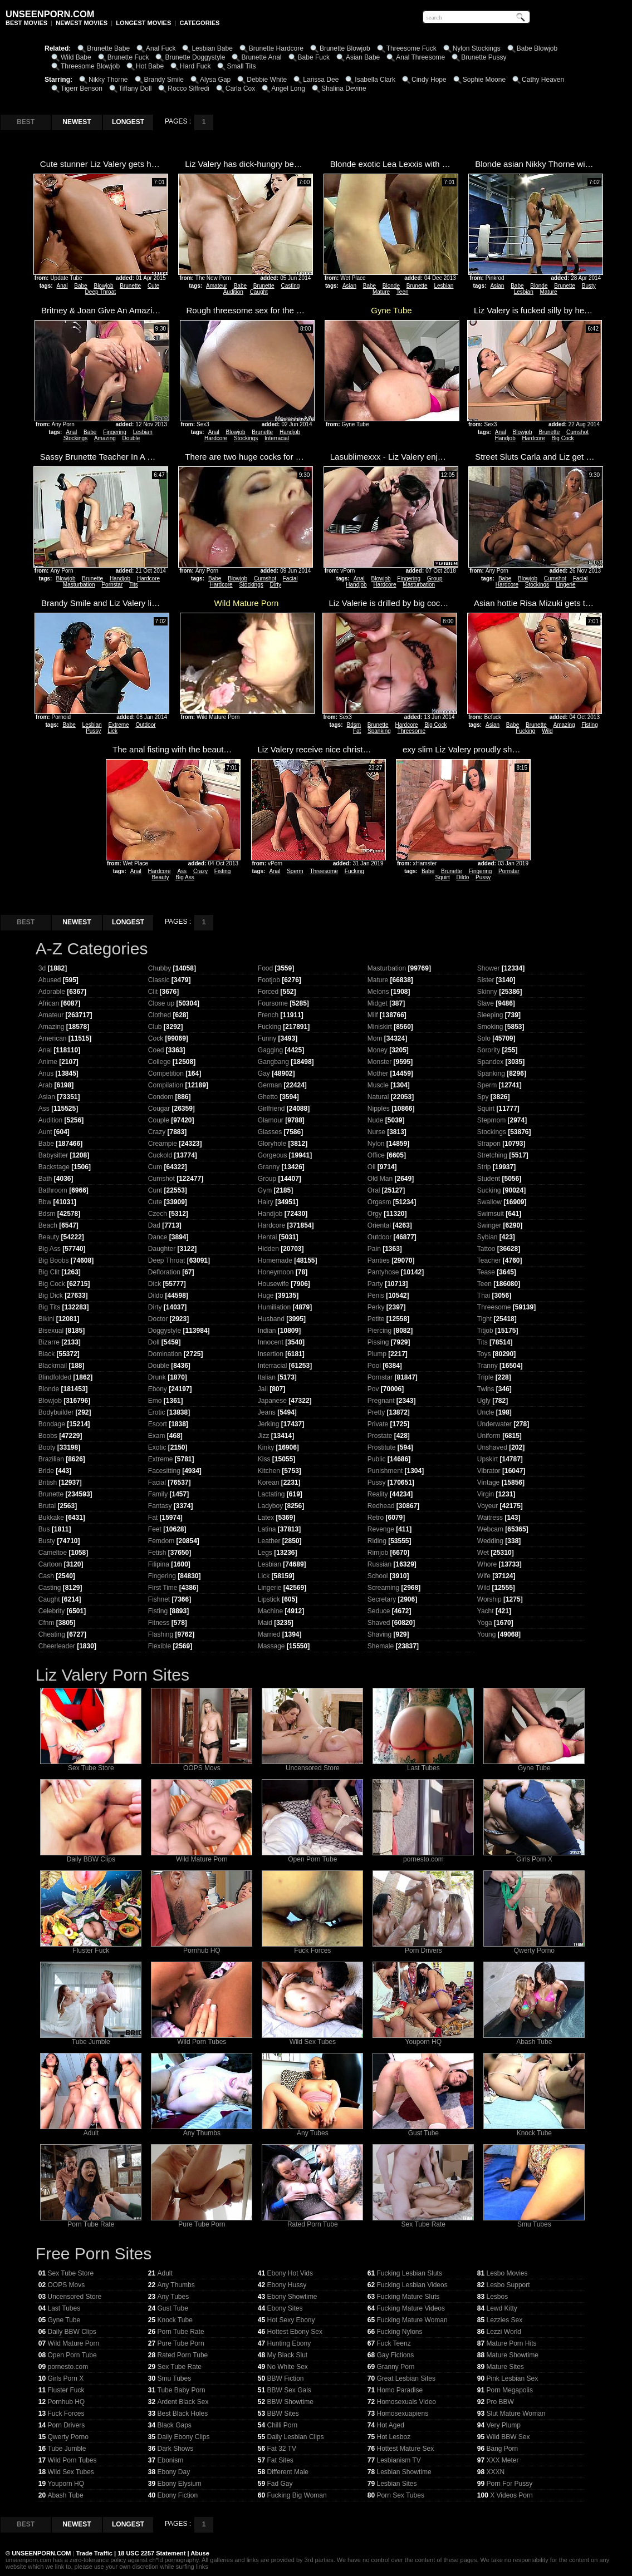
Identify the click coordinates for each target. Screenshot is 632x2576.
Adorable (51, 992)
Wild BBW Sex (508, 2437)
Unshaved (492, 1447)
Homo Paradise (400, 2390)
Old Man (380, 1179)
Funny (267, 1038)
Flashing (160, 1634)
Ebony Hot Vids (290, 2273)
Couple (158, 1120)
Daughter (161, 1249)
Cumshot (577, 432)
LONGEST (128, 122)
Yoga (484, 1623)
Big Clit (49, 1272)
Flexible (159, 1646)
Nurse (376, 1132)
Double (131, 438)
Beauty (160, 877)
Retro (376, 1517)
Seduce (379, 1611)
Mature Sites (505, 2367)
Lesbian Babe (212, 48)
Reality (378, 1494)
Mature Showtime (512, 2355)
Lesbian (443, 286)
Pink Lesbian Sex (512, 2378)
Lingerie (566, 585)
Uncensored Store (312, 1765)
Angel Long (288, 88)
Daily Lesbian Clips (295, 2437)
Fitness (159, 1623)
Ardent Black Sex (183, 2402)
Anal (62, 286)
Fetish (157, 1553)
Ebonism (171, 2460)
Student (488, 1179)
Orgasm (379, 1202)
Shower (488, 968)
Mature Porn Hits (512, 2343)
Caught (259, 292)
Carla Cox (240, 88)
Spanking (379, 731)
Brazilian (51, 1459)
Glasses (270, 1132)
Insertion (270, 1354)
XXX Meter (503, 2460)
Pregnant (381, 1401)
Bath (45, 1179)
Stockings (75, 438)
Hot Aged (390, 2425)
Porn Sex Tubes (400, 2495)
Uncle (485, 1412)
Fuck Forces (312, 1947)
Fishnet (159, 1599)
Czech (157, 1214)
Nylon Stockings (477, 48)
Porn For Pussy (510, 2484)
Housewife (273, 1284)
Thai (483, 1295)
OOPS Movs (201, 1765)
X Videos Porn (511, 2495)
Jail (263, 1389)
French (268, 1015)
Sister (485, 980)
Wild (547, 731)
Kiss (264, 1459)
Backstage (54, 1167)
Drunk (157, 1377)
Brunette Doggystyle (195, 57)
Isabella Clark (375, 79)
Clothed (159, 1015)
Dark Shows (176, 2448)
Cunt (155, 1190)
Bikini (46, 1319)
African (48, 1003)
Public (377, 1459)
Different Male (287, 2472)
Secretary (382, 1599)
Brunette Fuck (128, 57)
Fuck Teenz (394, 2343)
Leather (269, 1541)
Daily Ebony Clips (184, 2437)
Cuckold (160, 1155)
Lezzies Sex (505, 2320)
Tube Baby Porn (181, 2390)
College (159, 1062)
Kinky (266, 1447)
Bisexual (50, 1330)
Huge (266, 1295)
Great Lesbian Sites (406, 2378)
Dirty (276, 585)
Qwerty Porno (534, 1947)
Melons (378, 992)
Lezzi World (504, 2332)
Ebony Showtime (292, 2297)
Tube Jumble (90, 2039)
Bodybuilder (56, 1412)
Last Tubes (423, 1765)
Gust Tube (423, 2130)
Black (46, 1354)
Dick (154, 1284)
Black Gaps (175, 2425)
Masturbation (79, 585)
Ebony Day (174, 2472)
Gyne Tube (534, 1765)
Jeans (267, 1412)
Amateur (216, 286)
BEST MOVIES (26, 22)
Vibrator (489, 1471)
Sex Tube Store (90, 1765)
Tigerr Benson (81, 88)
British (47, 1482)
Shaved (379, 1623)
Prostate (380, 1436)
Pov (373, 1389)
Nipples (379, 1108)
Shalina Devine (343, 88)
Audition (233, 292)
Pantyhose (383, 1272)
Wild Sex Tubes (312, 2039)
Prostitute (382, 1447)
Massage (271, 1646)
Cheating (51, 1634)
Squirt (442, 877)
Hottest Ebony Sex (294, 2332)
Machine (270, 1611)
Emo (155, 1401)
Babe (80, 286)
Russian (379, 1564)
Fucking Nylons (400, 2332)
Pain (374, 1249)
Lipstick (269, 1599)
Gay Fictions (395, 2355)
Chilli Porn (282, 2425)
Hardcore (215, 438)
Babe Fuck (314, 57)
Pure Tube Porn (201, 2221)
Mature (381, 292)
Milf (373, 1015)
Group (435, 578)
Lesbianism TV (399, 2460)
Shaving (379, 1634)
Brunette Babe (108, 48)
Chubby (159, 968)
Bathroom (52, 1190)
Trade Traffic (95, 2553)
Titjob (485, 1330)
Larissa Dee (321, 79)
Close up (161, 1003)
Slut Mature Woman (516, 2413)
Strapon (489, 1143)
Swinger (489, 1225)
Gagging (270, 1050)
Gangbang (273, 1062)
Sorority (488, 1050)
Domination (165, 1354)
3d (42, 968)
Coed (156, 1050)
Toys (484, 1354)
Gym (265, 1190)
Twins (485, 1389)
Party (375, 1284)
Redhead (381, 1506)
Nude (376, 1120)
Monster (379, 1062)
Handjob (290, 432)
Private (378, 1424)
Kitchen (269, 1471)
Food (265, 968)
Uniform (489, 1436)
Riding (377, 1541)
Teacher (489, 1260)
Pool (374, 1366)
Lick (112, 731)
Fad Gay (280, 2484)
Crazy (200, 871)
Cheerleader (56, 1646)
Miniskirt (380, 1027)
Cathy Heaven (543, 79)
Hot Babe (150, 66)
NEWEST (76, 122)
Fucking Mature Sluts (408, 2297)
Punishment (385, 1471)
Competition (166, 1073)
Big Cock (562, 438)
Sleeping (490, 1015)
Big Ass (184, 877)
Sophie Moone (484, 79)
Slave (485, 1003)
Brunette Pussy (483, 57)
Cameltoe (52, 1553)
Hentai (267, 1237)
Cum (155, 1167)
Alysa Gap (215, 79)
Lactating (271, 1494)
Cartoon (50, 1564)
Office (376, 1155)
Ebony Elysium (180, 2484)
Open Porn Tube (312, 1856)
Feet (154, 1529)
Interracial (276, 438)
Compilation (165, 1085)
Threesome (412, 731)
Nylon (376, 1143)
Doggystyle (164, 1330)
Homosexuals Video (407, 2402)
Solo (484, 1038)
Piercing (379, 1330)
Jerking (269, 1424)
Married (269, 1634)
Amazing (105, 438)
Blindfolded (54, 1377)
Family (158, 1494)
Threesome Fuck (411, 48)
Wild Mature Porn (201, 1856)
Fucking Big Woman (297, 2495)
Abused (49, 980)
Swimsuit (490, 1214)
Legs (265, 1553)
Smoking (490, 1027)
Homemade (275, 1260)
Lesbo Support (508, 2285)
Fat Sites (280, 2460)
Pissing (378, 1342)
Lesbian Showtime (404, 2472)
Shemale (381, 1646)
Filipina (158, 1564)
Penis (376, 1295)
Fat (357, 731)
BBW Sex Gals (289, 2390)
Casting (290, 286)
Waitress (490, 1517)
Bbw (44, 1202)
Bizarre (49, 1342)
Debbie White (267, 79)
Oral (374, 1190)
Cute (153, 286)
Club (155, 1027)
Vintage (488, 1482)
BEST (26, 122)
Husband (271, 1319)
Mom (375, 1038)
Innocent (270, 1342)
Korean (269, 1482)
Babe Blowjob (537, 48)
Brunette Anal (261, 57)
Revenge (381, 1529)
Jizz (264, 1436)
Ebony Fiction (178, 2495)
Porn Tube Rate (90, 2221)
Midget (378, 1003)
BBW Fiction (285, 2378)
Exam (156, 1436)
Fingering (114, 432)
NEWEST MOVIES (81, 22)
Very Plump (504, 2425)
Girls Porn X (534, 1856)
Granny (269, 1167)
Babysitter (53, 1155)
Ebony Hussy (287, 2285)
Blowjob (103, 286)
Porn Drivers (423, 1947)
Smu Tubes (534, 2221)
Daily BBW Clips (90, 1856)
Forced (268, 992)
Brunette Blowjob (345, 48)
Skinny (487, 992)
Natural (378, 1097)
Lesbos (497, 2297)
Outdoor (145, 725)
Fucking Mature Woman (412, 2320)
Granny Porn (396, 2367)
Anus (45, 1073)
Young (486, 1634)
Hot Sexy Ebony (291, 2320)
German (270, 1085)
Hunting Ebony (289, 2343)
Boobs (47, 1436)
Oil (372, 1167)
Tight (484, 1319)
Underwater (494, 1424)
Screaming (383, 1588)
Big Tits (49, 1307)
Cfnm (46, 1623)
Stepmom (491, 1120)
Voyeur (487, 1506)
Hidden (268, 1249)
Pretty (376, 1412)
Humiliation (274, 1307)
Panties (379, 1260)
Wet (483, 1553)
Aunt (45, 1132)
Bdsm (354, 725)
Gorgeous (272, 1155)
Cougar (159, 1108)
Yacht (485, 1611)
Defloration (164, 1272)
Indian (267, 1330)
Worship (489, 1599)
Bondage (51, 1424)
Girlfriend (271, 1108)
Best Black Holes (183, 2413)
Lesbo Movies (507, 2273)
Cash (46, 1576)
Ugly (484, 1401)
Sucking (489, 1190)
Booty (47, 1447)
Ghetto (268, 1097)
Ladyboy (270, 1506)
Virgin (485, 1494)
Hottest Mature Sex (405, 2448)
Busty (589, 286)
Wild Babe (76, 57)
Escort (157, 1424)
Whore (487, 1564)
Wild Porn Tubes (201, 2039)
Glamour (270, 1120)
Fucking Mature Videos (411, 2308)
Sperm (295, 871)
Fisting (589, 725)
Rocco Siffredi (188, 88)
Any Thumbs (201, 2130)
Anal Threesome (420, 57)
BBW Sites (283, 2413)
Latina (267, 1529)
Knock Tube (534, 2130)
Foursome (273, 1003)
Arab (45, 1085)
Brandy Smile (164, 79)
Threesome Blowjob (90, 66)
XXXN (496, 2472)
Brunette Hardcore (276, 48)
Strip (484, 1167)
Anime (47, 1062)
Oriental (379, 1225)
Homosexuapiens (403, 2413)
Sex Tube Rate (423, 2221)
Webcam (490, 1529)
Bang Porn (502, 2448)
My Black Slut (287, 2355)
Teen (402, 292)
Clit (153, 992)
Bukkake (51, 1517)
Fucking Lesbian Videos (412, 2285)
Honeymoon (276, 1272)
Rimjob (378, 1553)
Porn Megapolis (510, 2390)
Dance (158, 1237)
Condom (160, 1097)
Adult (90, 2130)
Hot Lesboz (394, 2437)
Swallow (489, 1202)
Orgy (375, 1214)
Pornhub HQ (201, 1947)
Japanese (272, 1401)
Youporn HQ (423, 2039)
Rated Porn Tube (312, 2221)
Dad (154, 1225)
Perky (376, 1307)
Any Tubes (312, 2130)
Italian (267, 1377)
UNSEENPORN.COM (40, 2553)
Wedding (490, 1541)
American (52, 1038)
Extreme (118, 725)
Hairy (265, 1202)
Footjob (269, 980)
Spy (483, 1097)
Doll (154, 1342)
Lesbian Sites (397, 2484)
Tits (133, 585)
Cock (155, 1038)
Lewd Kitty (502, 2308)
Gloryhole (272, 1143)
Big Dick (50, 1295)
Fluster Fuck (90, 1947)
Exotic (157, 1447)
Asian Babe (363, 57)
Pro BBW (500, 2402)
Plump (377, 1354)
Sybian (487, 1237)
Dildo (463, 877)
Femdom (161, 1541)
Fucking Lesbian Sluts (409, 2273)
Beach (47, 1225)
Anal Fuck (160, 48)
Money (378, 1050)
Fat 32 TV (281, 2448)
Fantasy (160, 1506)
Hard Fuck (195, 66)
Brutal (47, 1506)
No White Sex (287, 2367)
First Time (163, 1588)
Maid (265, 1623)
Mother (378, 1073)
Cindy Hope (429, 79)
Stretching (492, 1155)
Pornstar (112, 585)
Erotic (156, 1412)
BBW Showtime (290, 2402)
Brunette (130, 286)
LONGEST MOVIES (143, 22)
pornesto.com (423, 1856)
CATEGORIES (199, 22)
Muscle (378, 1085)
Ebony (157, 1389)
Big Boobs (53, 1260)
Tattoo (486, 1249)
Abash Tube (534, 2039)
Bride (46, 1471)
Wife (484, 1576)
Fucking (525, 731)
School (378, 1576)
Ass (182, 871)
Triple (485, 1377)
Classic (159, 980)
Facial (290, 578)
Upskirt (487, 1459)
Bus (44, 1529)
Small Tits (241, 66)
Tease (486, 1272)
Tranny (487, 1366)
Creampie (162, 1143)
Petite (376, 1319)
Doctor (158, 1319)
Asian (349, 286)
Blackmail (52, 1366)
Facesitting (164, 1471)
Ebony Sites (285, 2308)
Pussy (93, 731)
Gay (264, 1073)
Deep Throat (100, 292)
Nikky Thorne (108, 79)
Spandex (490, 1062)
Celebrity (51, 1611)
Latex (266, 1517)
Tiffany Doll (135, 88)
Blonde (391, 286)
